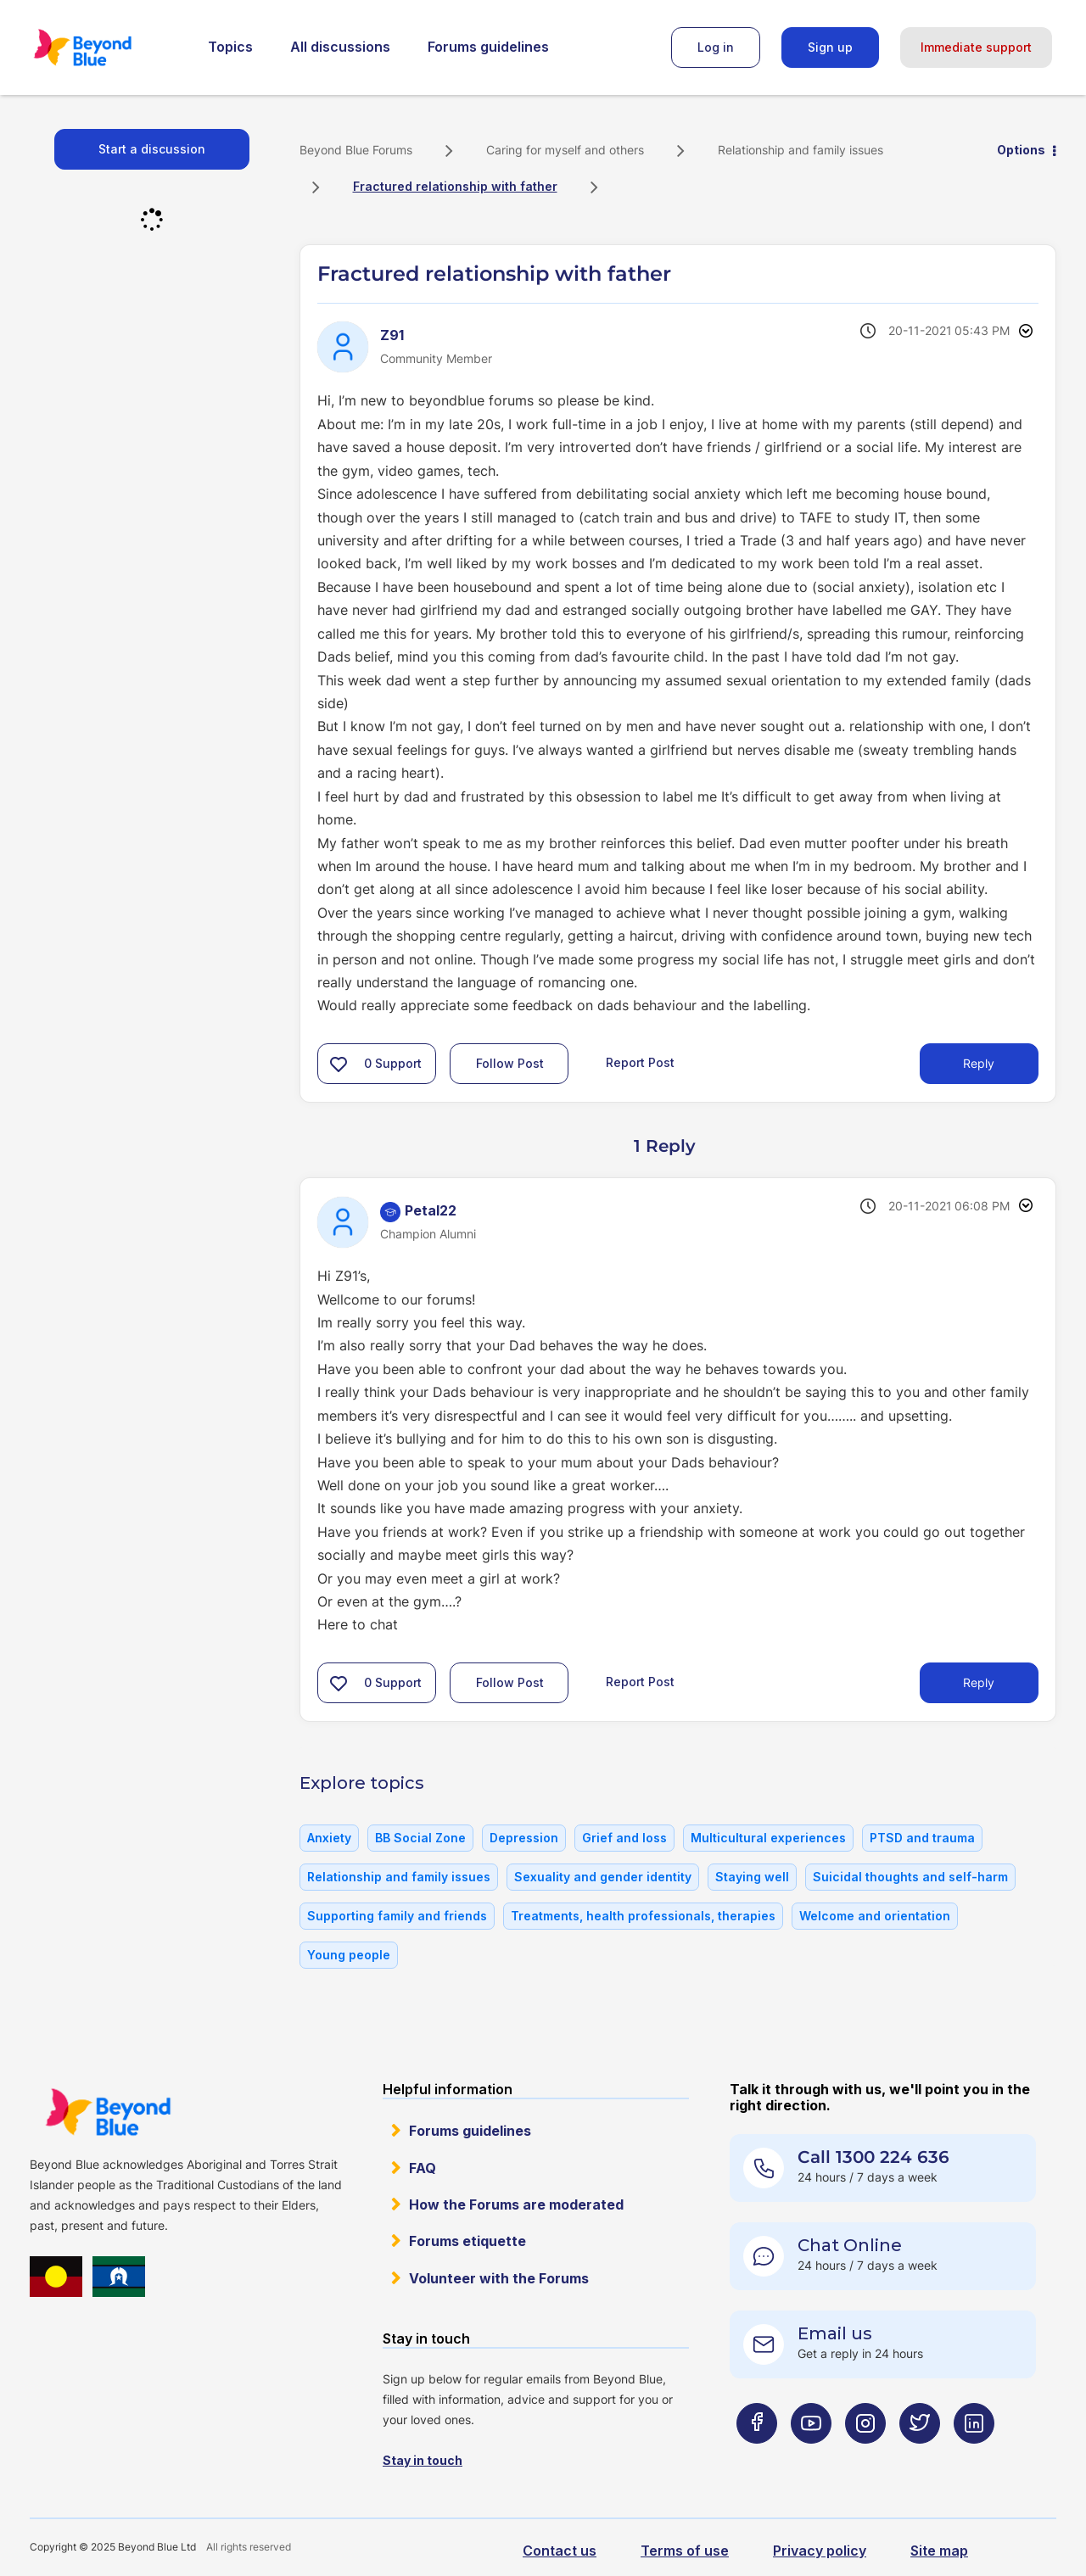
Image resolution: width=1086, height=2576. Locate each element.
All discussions (340, 46)
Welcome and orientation (874, 1915)
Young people (348, 1954)
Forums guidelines (488, 46)
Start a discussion (151, 149)
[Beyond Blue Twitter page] (920, 2457)
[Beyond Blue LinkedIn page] (974, 2457)
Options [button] (1021, 149)
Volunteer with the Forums (499, 2278)
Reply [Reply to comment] (978, 1682)
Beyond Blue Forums (106, 47)
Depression (524, 1837)
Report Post (640, 1062)
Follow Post (510, 1063)
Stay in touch (422, 2460)
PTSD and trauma (922, 1837)
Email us (835, 2333)
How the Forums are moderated (516, 2204)
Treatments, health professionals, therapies (643, 1915)
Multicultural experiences (768, 1837)
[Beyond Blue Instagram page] (865, 2457)
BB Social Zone (420, 1837)
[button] (338, 1063)
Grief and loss (624, 1837)
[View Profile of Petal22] (430, 1210)
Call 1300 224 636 (873, 2157)
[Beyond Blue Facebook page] (757, 2457)
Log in (715, 47)
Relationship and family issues (800, 149)
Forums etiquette (467, 2240)
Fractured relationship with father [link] (455, 186)
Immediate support (976, 47)
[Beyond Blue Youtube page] (811, 2457)
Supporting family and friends (397, 1915)
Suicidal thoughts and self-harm (910, 1876)
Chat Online (850, 2245)
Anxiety (329, 1837)
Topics (230, 46)
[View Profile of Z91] (392, 335)
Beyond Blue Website (108, 2112)
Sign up (830, 47)
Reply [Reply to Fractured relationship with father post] (978, 1063)
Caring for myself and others (565, 149)
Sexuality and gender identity (602, 1876)
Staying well (752, 1876)
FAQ (422, 2168)
